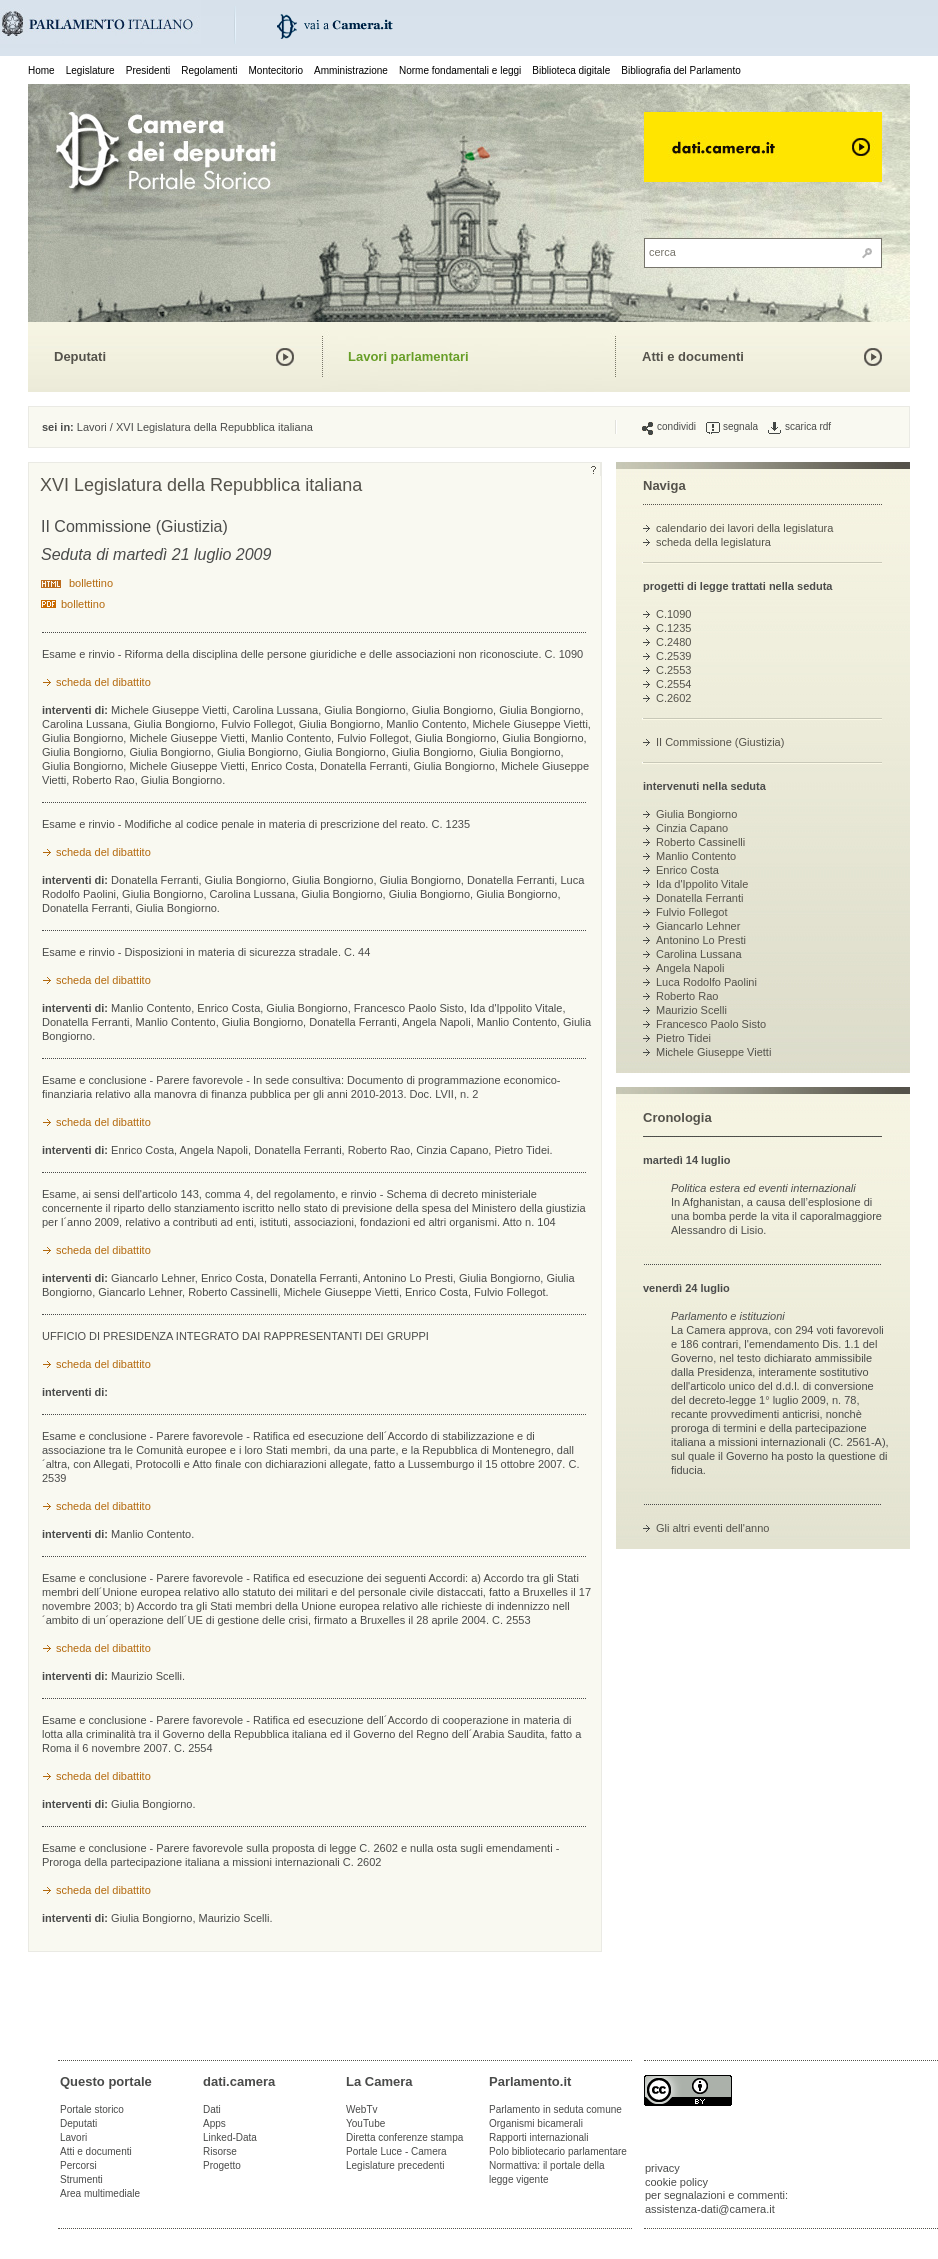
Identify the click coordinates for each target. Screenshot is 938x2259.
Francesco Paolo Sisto (711, 1024)
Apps (214, 2123)
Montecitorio (275, 70)
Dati (212, 2109)
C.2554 (673, 684)
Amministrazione (351, 70)
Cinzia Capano (692, 828)
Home (41, 70)
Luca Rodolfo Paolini (706, 982)
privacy (662, 2168)
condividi (669, 427)
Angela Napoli (690, 968)
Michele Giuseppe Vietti (713, 1052)
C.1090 (673, 614)
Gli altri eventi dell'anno (712, 1528)
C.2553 (673, 670)
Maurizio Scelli (691, 1010)
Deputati (80, 356)
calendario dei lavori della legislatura (744, 528)
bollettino (91, 583)
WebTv (362, 2109)
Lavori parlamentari (408, 356)
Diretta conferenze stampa (404, 2137)
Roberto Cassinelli (700, 842)
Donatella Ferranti (699, 898)
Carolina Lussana (699, 954)
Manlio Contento (696, 856)
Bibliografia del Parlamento (681, 70)
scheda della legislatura (713, 542)
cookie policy (676, 2182)
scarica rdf (799, 427)
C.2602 (673, 698)
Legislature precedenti (395, 2165)
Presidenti (148, 70)
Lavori (92, 427)
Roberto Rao (687, 996)
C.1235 (673, 628)
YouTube (365, 2123)
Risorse (220, 2151)
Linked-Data (230, 2137)
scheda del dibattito (103, 682)
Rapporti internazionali (539, 2137)
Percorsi (78, 2165)
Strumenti (81, 2179)
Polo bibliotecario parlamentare (558, 2151)
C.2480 (673, 642)
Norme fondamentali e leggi (460, 70)
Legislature (90, 70)
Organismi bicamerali (536, 2123)
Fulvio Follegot (692, 912)
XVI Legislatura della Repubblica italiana (214, 427)
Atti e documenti (693, 356)
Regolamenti (209, 70)
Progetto (222, 2165)
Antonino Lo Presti (701, 940)
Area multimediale (100, 2193)
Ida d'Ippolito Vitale (702, 884)
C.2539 (673, 656)
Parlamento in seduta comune (555, 2109)
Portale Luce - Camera (396, 2151)
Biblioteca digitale (571, 70)
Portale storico (92, 2109)
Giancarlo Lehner (698, 926)
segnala (732, 427)
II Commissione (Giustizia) (720, 742)
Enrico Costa (687, 870)
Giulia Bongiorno (696, 814)
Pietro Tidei (683, 1038)
